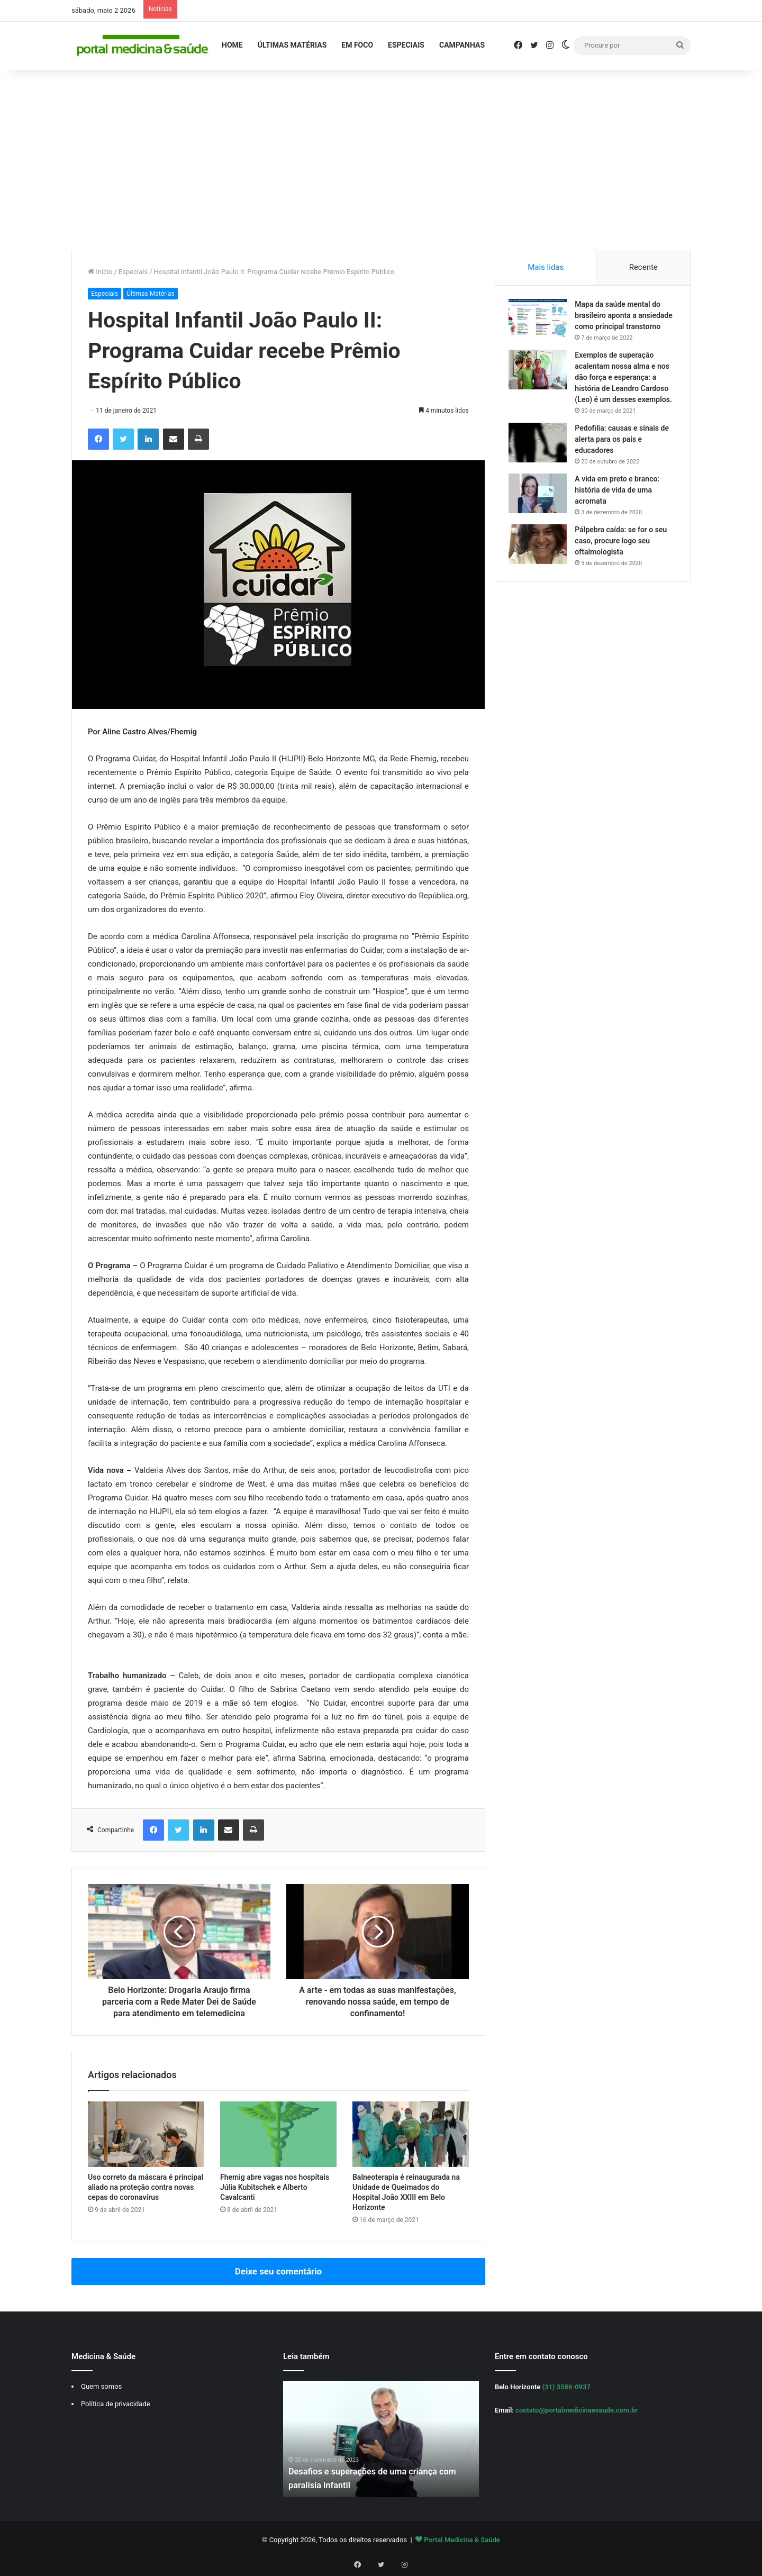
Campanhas (462, 45)
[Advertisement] (381, 160)
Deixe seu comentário (278, 2271)
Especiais (406, 45)
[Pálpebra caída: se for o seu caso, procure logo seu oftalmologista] (540, 569)
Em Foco (357, 45)
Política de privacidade (115, 2404)
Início (100, 272)
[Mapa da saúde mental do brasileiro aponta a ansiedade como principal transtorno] (540, 321)
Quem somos (101, 2386)
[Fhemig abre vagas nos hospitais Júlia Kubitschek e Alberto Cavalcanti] (278, 2134)
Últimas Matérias (292, 45)
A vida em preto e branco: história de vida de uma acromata (619, 514)
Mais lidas (546, 267)
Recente (643, 267)
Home (232, 45)
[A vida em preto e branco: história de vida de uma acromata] (540, 518)
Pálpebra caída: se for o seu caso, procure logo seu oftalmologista (623, 565)
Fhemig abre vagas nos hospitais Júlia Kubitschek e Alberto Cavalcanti (274, 2187)
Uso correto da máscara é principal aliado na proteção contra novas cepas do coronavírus (145, 2187)
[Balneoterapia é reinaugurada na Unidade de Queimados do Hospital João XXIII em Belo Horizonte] (410, 2134)
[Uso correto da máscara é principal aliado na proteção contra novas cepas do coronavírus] (146, 2134)
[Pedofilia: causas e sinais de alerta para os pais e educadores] (540, 467)
